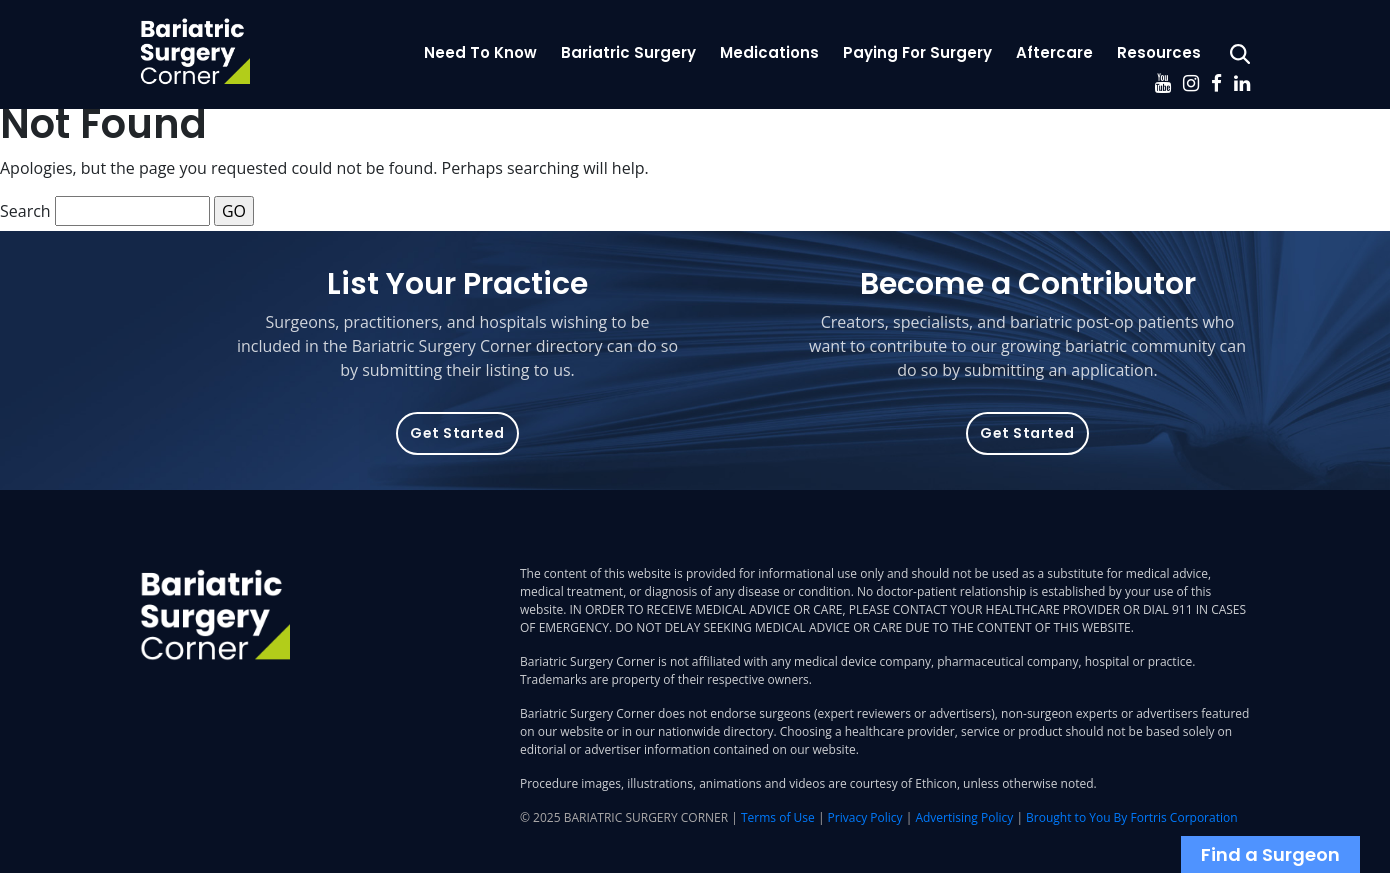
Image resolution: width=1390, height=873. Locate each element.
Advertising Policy (964, 817)
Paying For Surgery (917, 52)
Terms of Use (778, 817)
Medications (769, 52)
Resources (1159, 52)
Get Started (457, 433)
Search (25, 211)
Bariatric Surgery (628, 52)
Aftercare (1054, 52)
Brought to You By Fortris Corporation (1131, 817)
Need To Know (480, 52)
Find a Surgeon (1270, 854)
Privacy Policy (865, 817)
